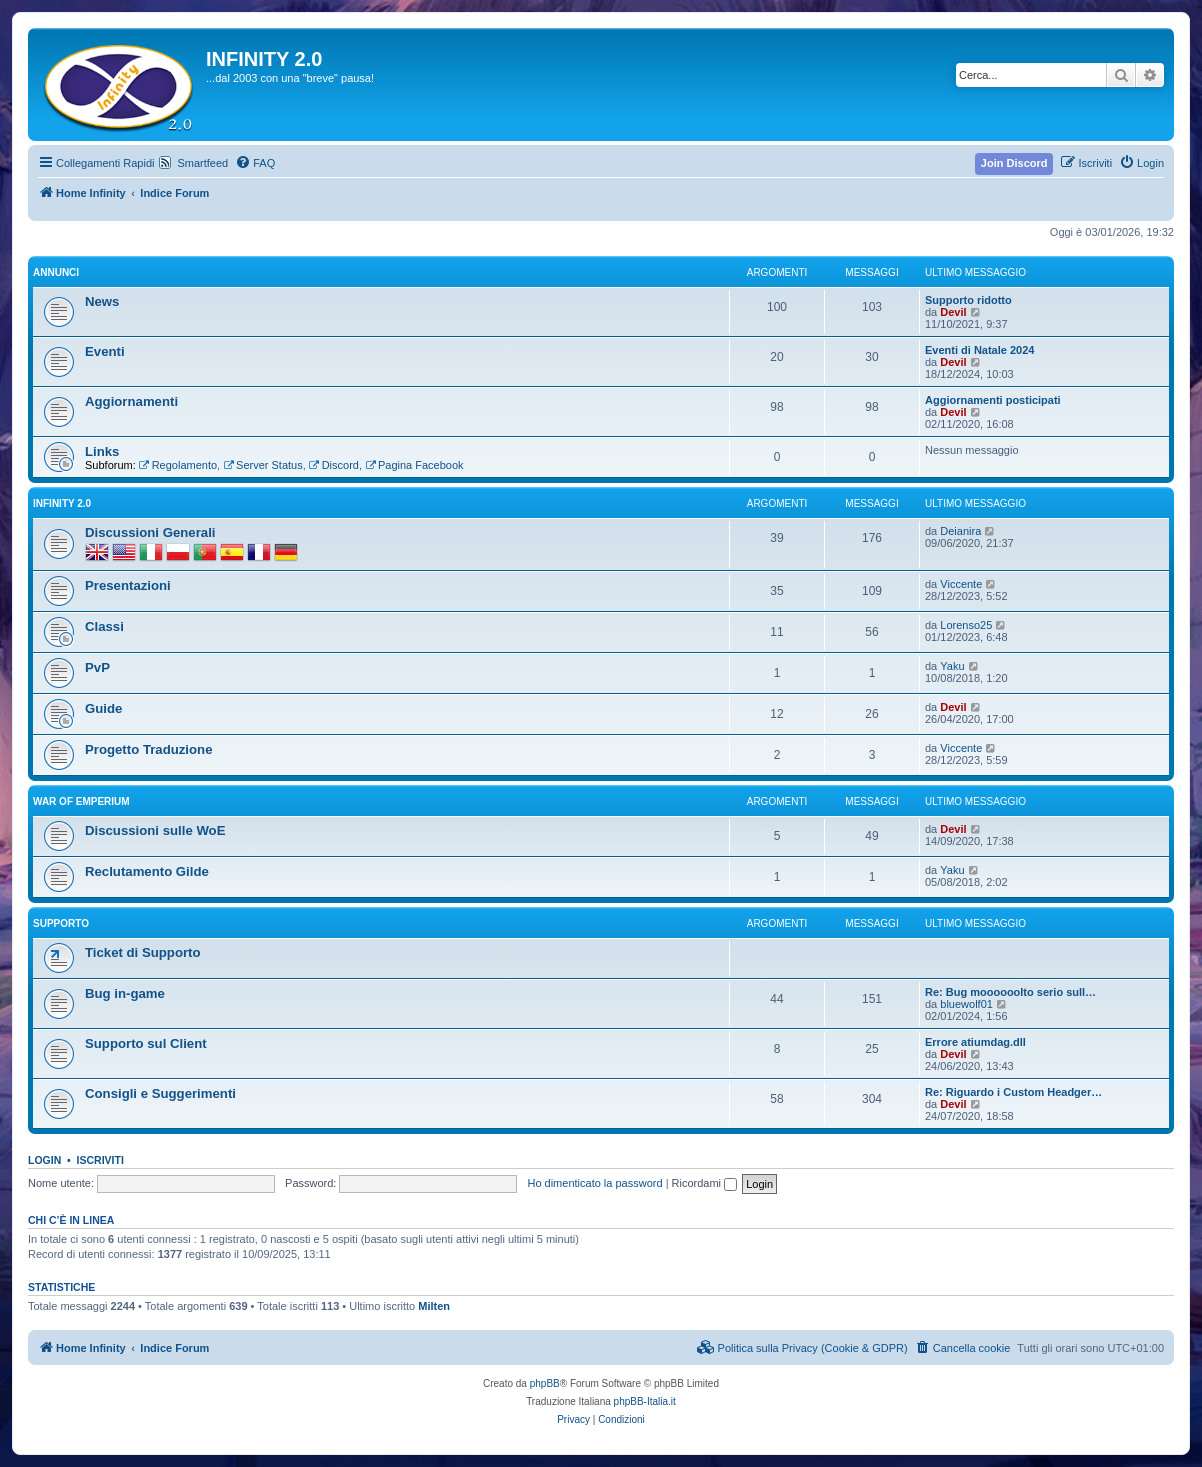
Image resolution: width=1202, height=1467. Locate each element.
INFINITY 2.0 (62, 503)
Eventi (105, 351)
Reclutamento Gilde (147, 871)
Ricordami (705, 1183)
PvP (97, 667)
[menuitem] (255, 163)
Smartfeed (202, 163)
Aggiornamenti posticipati (993, 400)
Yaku (952, 666)
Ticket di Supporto (143, 952)
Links (102, 451)
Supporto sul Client (146, 1043)
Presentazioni (128, 585)
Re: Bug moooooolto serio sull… (1010, 992)
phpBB (545, 1383)
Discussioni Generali (150, 532)
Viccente (961, 584)
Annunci (56, 272)
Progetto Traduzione (148, 749)
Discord (334, 465)
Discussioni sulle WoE (155, 830)
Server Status (262, 465)
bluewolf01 (966, 1004)
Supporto (61, 923)
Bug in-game (125, 993)
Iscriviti (100, 1160)
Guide (103, 708)
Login (44, 1160)
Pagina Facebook (414, 465)
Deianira (960, 531)
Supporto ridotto (968, 300)
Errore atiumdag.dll (975, 1042)
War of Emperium (81, 801)
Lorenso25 (966, 625)
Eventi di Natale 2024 (979, 350)
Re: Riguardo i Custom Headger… (1013, 1092)
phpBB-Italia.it (645, 1401)
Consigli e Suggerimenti (160, 1093)
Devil (953, 312)
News (102, 301)
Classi (104, 626)
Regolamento (178, 465)
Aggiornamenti (131, 401)
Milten (434, 1306)
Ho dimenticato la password (594, 1183)
